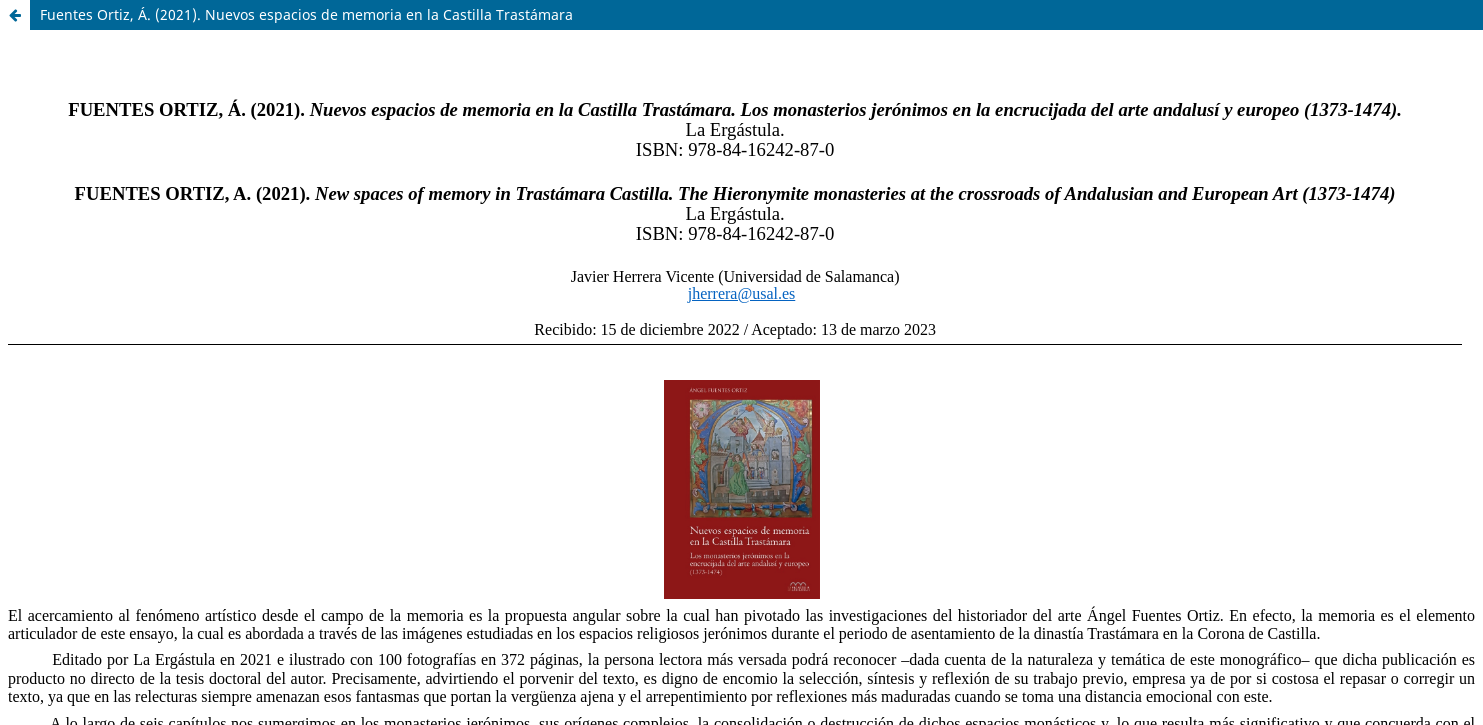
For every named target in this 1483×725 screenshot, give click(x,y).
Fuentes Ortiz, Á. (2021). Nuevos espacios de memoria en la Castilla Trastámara (306, 14)
